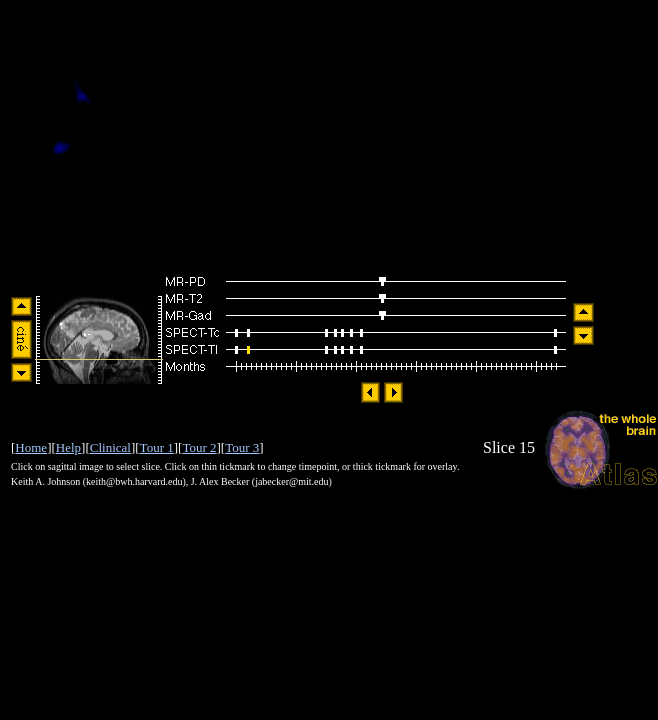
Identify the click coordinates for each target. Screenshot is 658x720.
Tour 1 (157, 447)
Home (31, 447)
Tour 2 (199, 447)
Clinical (110, 447)
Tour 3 (242, 447)
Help (68, 447)
